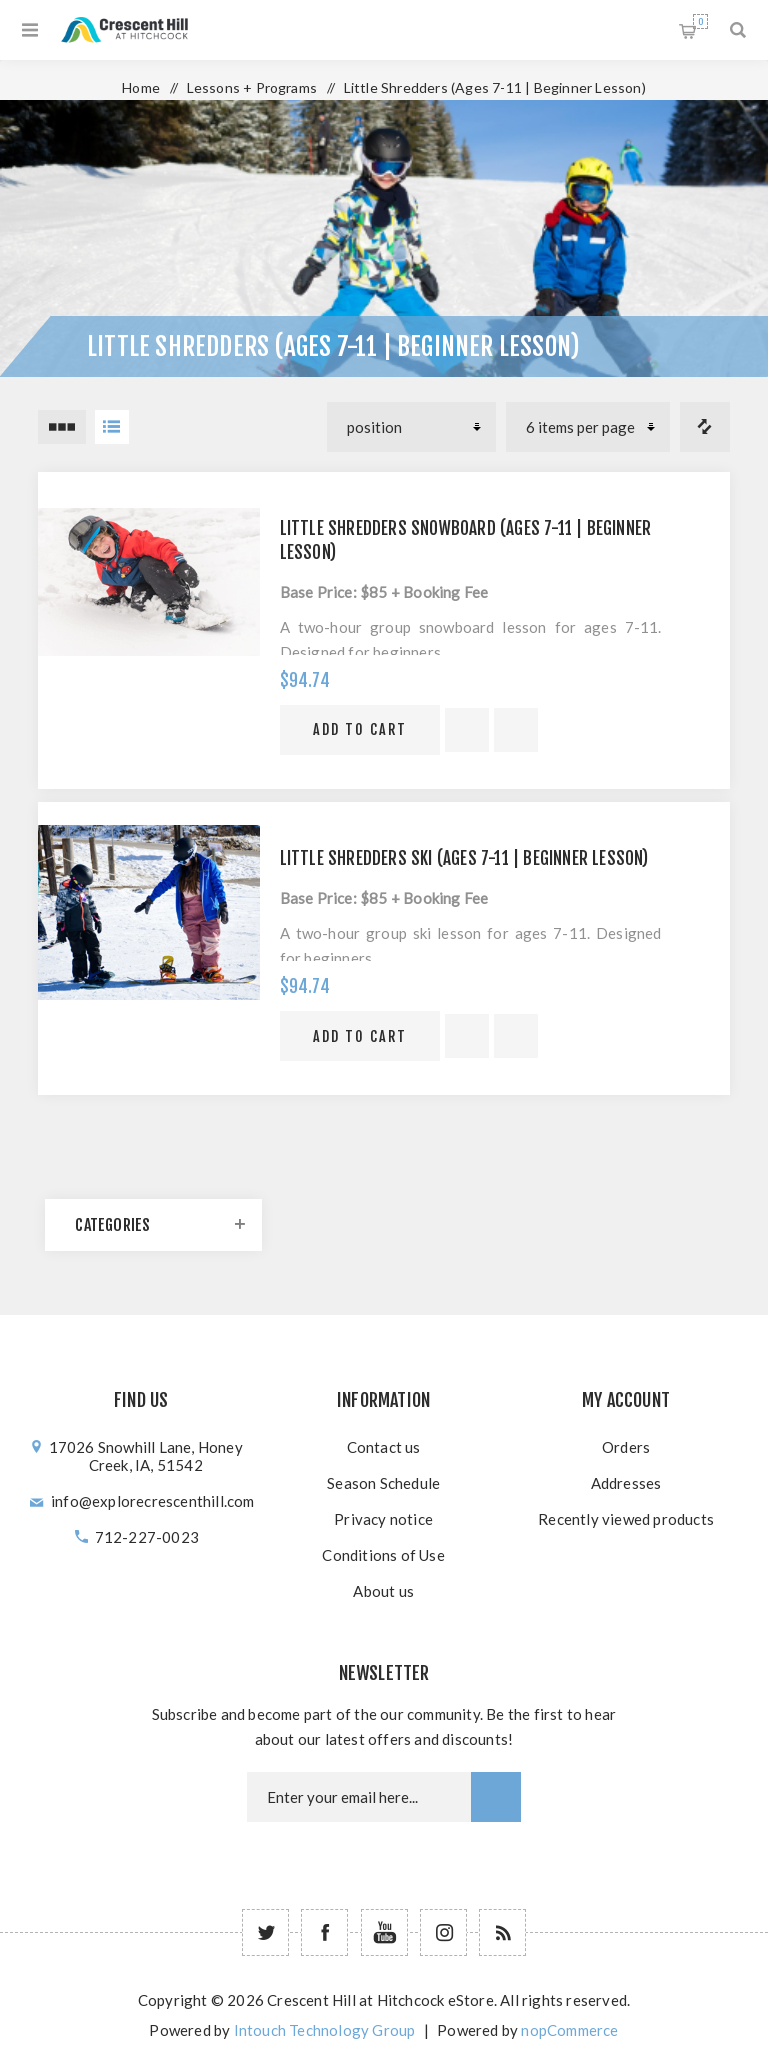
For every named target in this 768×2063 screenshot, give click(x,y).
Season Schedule (383, 1483)
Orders (626, 1447)
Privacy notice (383, 1519)
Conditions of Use (383, 1555)
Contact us (384, 1447)
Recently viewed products (626, 1519)
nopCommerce (569, 2030)
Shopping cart (700, 21)
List (112, 427)
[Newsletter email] (359, 1797)
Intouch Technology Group (325, 2030)
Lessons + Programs (252, 87)
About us (383, 1591)
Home (141, 87)
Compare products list (705, 427)
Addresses (626, 1483)
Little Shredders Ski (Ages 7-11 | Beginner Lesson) (464, 858)
